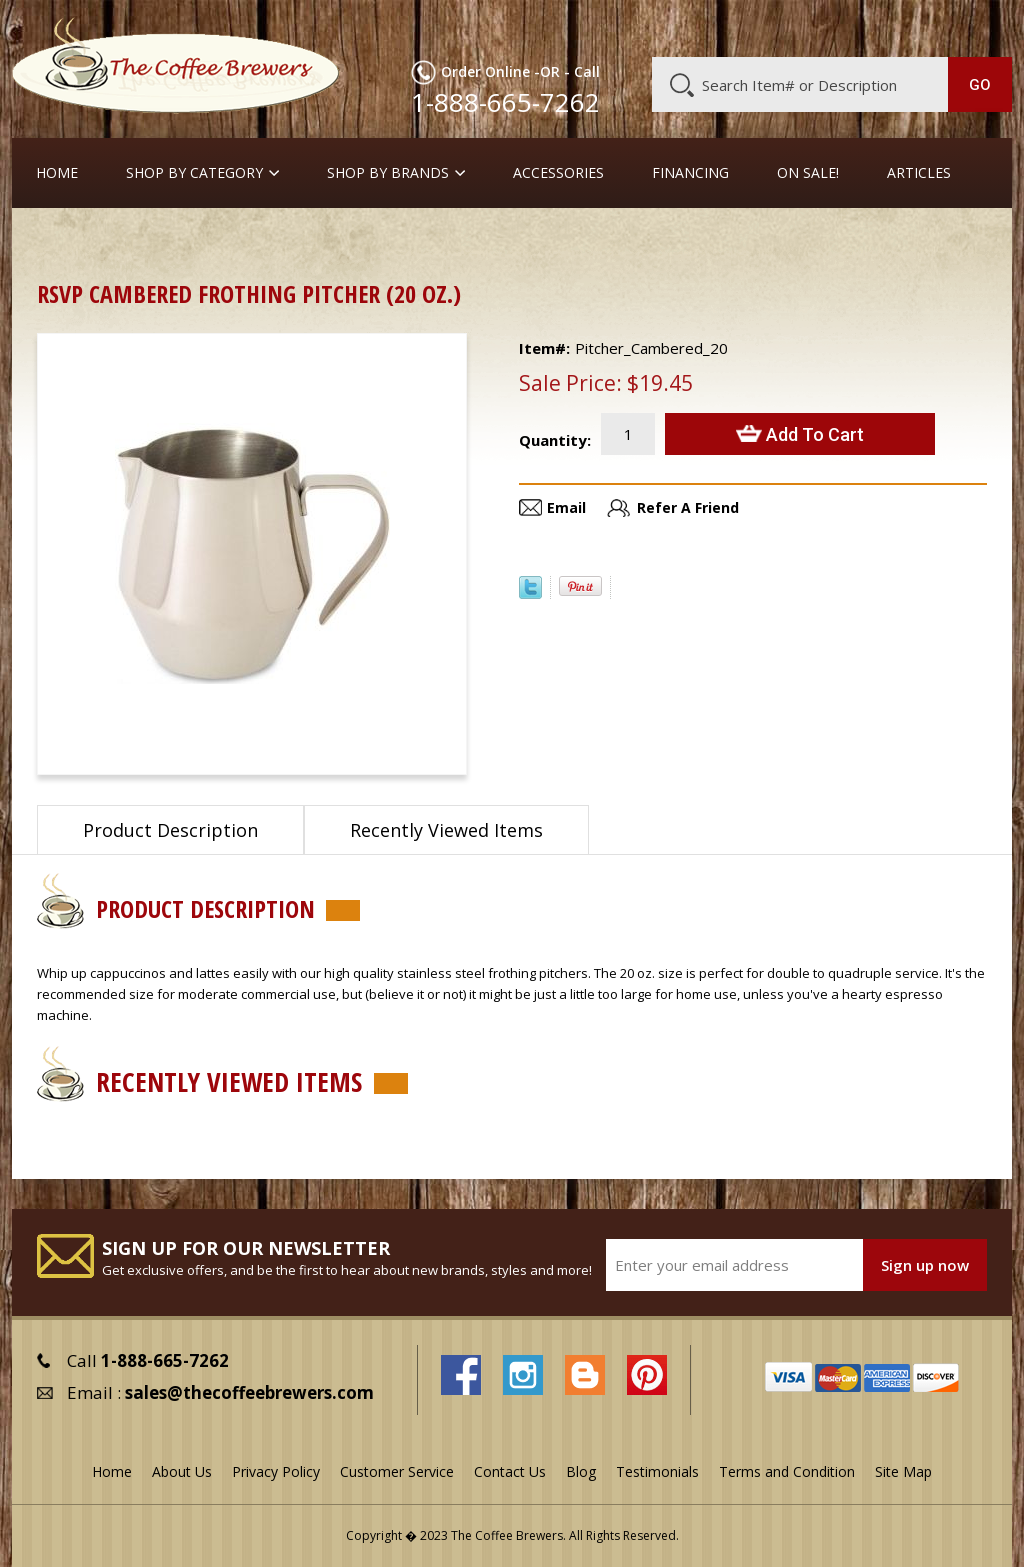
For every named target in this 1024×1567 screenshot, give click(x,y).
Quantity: (555, 440)
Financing (690, 173)
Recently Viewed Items (446, 830)
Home (57, 173)
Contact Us (510, 1471)
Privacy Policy (276, 1471)
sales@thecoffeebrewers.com (249, 1392)
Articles (919, 173)
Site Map (903, 1471)
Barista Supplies (156, 239)
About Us (658, 27)
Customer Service (763, 27)
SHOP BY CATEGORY (194, 173)
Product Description (170, 830)
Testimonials (657, 1471)
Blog (853, 27)
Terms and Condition (787, 1471)
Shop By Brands (388, 173)
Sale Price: (570, 383)
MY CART (978, 25)
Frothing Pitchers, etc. (306, 239)
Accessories (558, 173)
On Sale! (808, 173)
